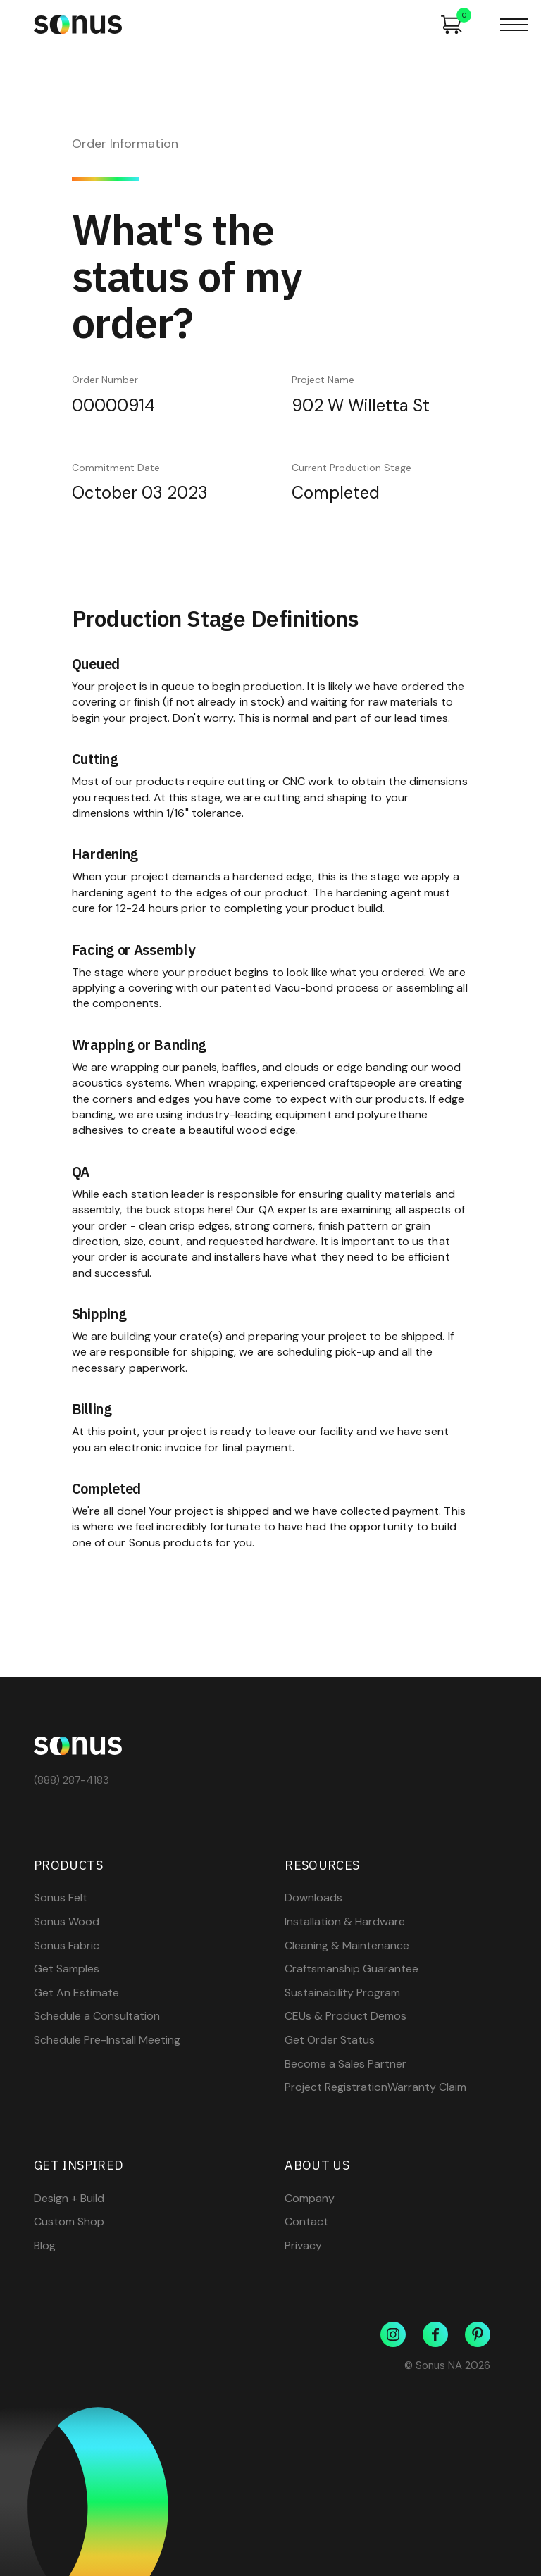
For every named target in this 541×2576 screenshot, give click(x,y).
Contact (306, 2221)
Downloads (313, 1898)
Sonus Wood (66, 1921)
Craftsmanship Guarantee (351, 1969)
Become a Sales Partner (345, 2064)
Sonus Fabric (66, 1945)
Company (310, 2198)
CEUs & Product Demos (345, 2016)
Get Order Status (330, 2040)
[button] (514, 25)
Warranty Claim (426, 2087)
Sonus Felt (60, 1898)
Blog (45, 2245)
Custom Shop (69, 2221)
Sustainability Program (342, 1993)
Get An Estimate (76, 1993)
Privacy (303, 2245)
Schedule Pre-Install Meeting (107, 2040)
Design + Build (69, 2198)
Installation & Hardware (345, 1921)
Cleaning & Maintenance (347, 1945)
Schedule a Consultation (97, 2016)
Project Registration (336, 2087)
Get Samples (66, 1969)
